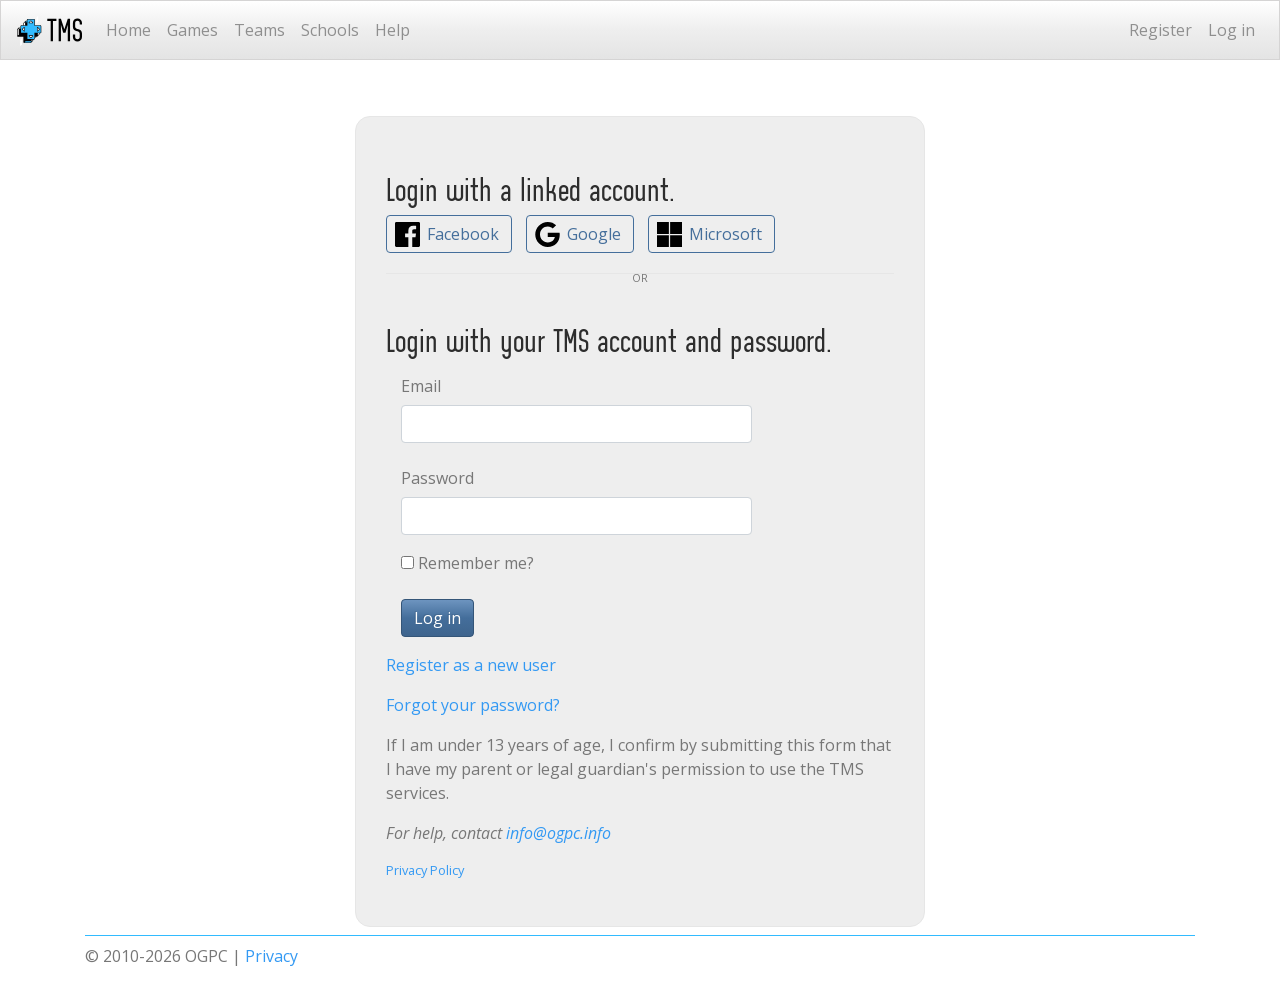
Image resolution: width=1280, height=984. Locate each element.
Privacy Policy (425, 870)
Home (128, 30)
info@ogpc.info (558, 833)
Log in (1231, 30)
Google (594, 234)
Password (437, 478)
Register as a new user (471, 665)
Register (1160, 30)
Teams (259, 30)
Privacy (271, 956)
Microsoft (725, 234)
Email (421, 386)
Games (192, 30)
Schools (330, 30)
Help (392, 30)
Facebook (463, 234)
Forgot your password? (473, 705)
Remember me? (476, 563)
